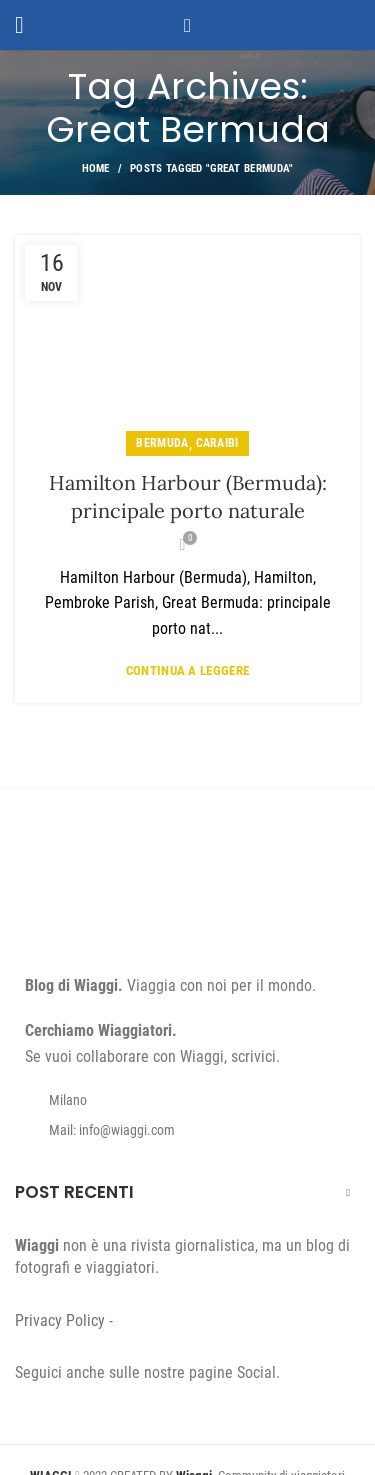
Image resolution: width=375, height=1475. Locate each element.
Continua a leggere (187, 670)
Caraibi (217, 443)
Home (96, 168)
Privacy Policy (60, 1320)
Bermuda (162, 443)
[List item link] (187, 1130)
